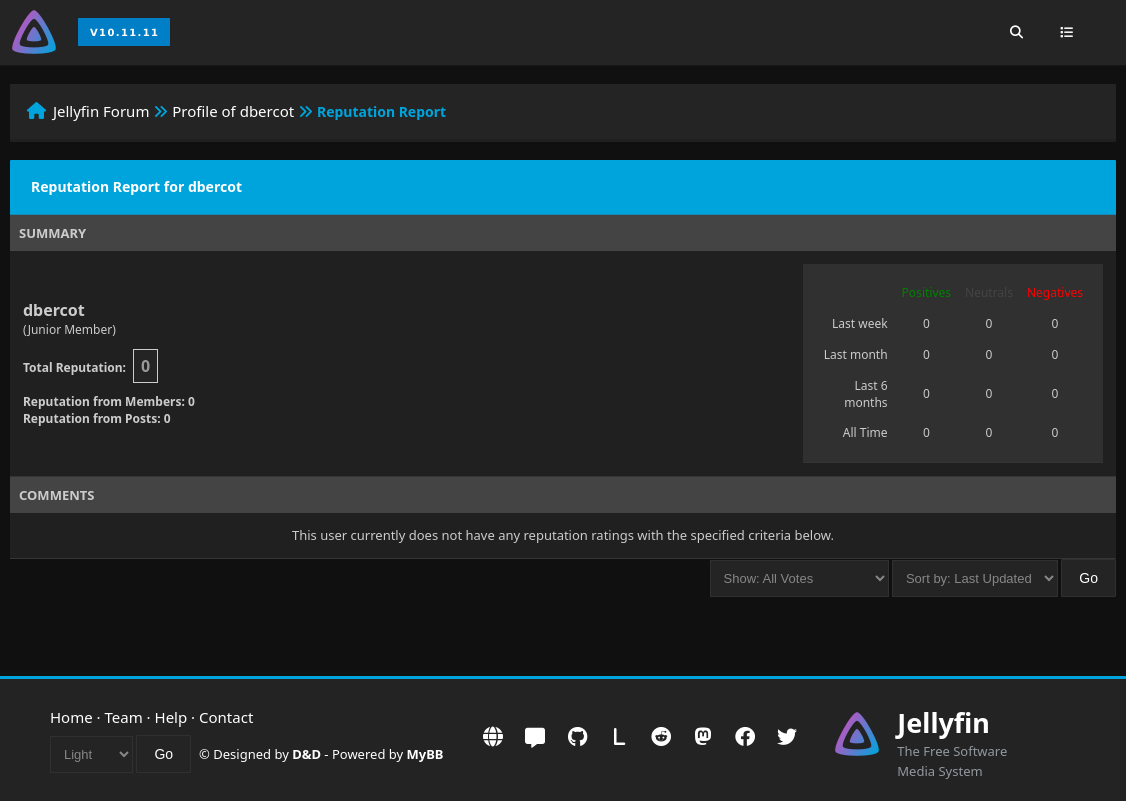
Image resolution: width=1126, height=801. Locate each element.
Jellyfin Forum (101, 111)
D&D (306, 754)
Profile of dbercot (233, 111)
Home (71, 717)
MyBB (425, 754)
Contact (226, 717)
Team (124, 717)
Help (171, 717)
